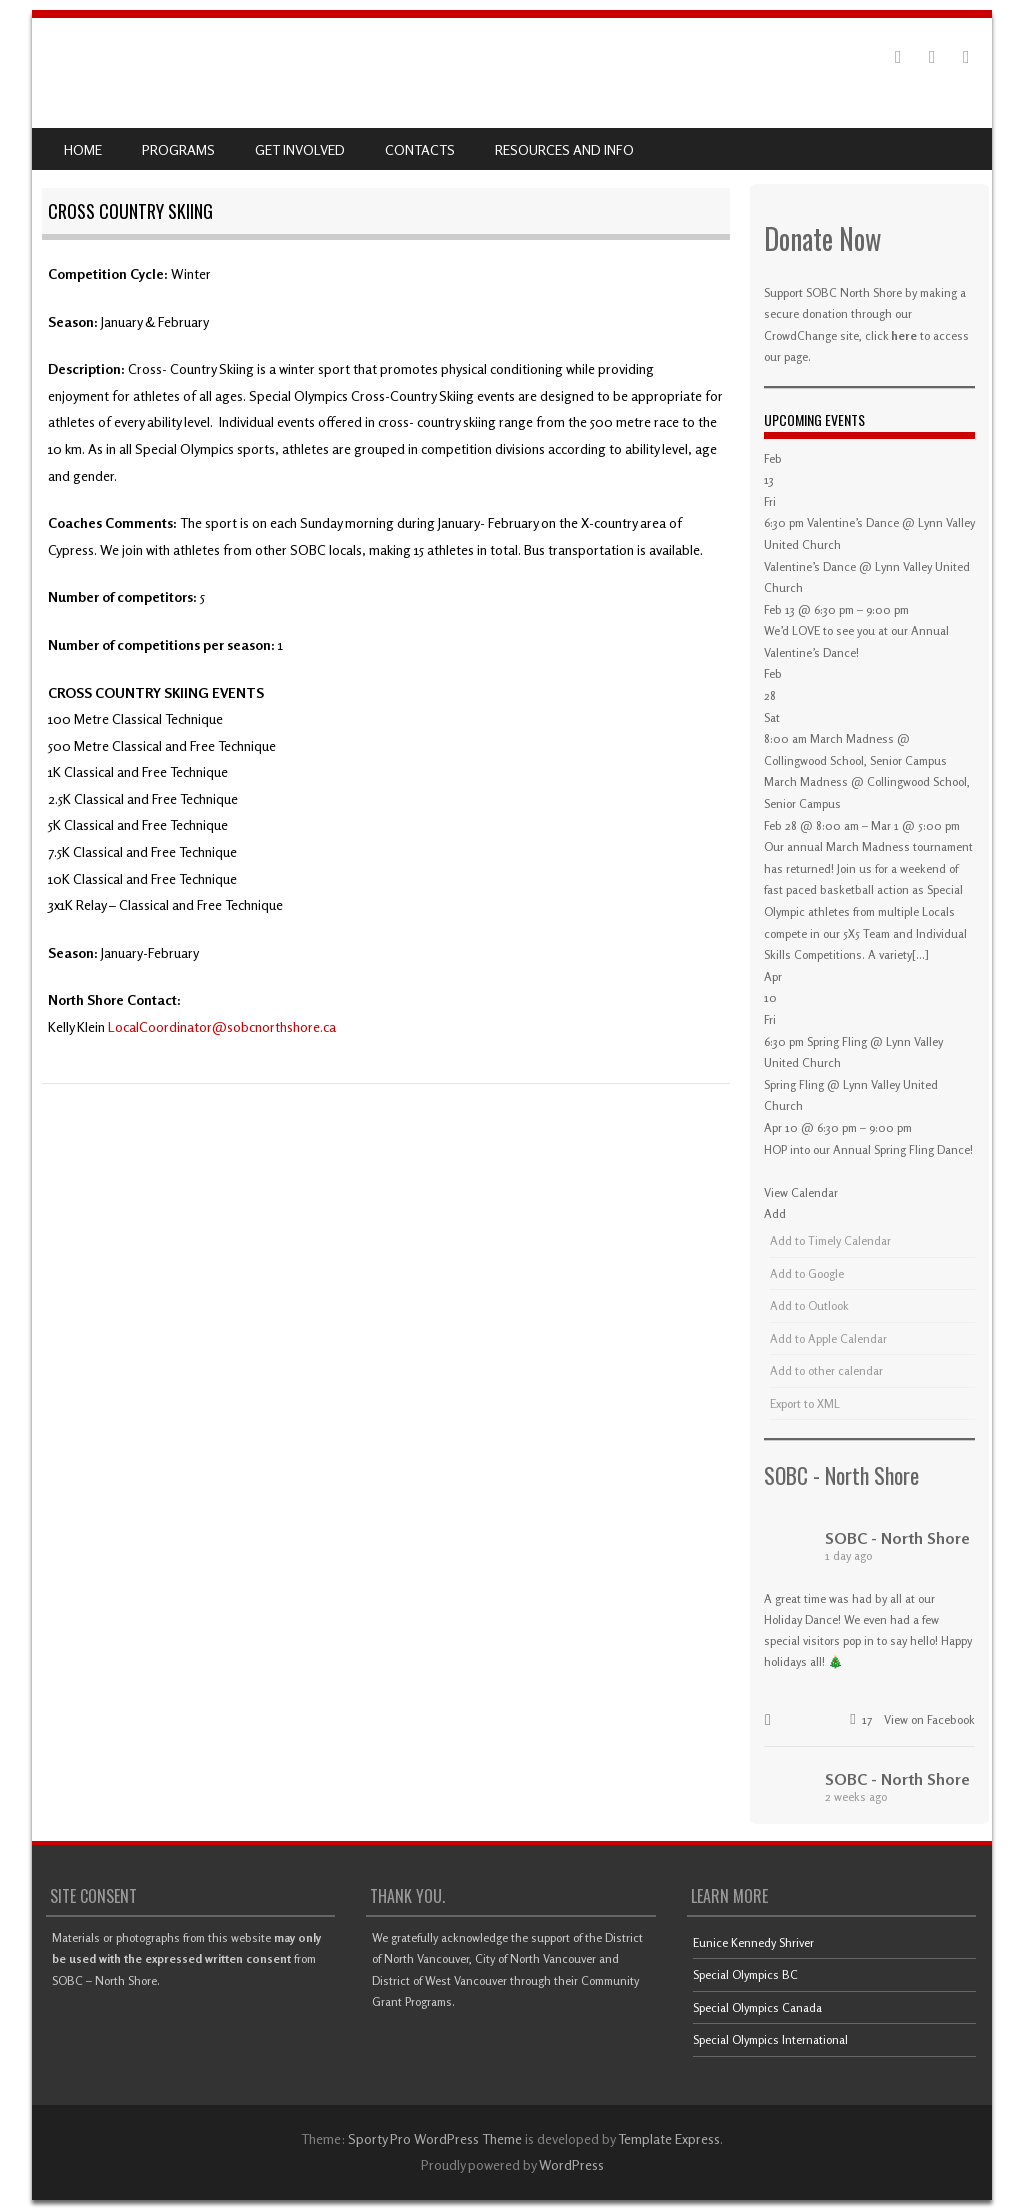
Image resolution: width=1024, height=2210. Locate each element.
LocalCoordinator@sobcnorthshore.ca (222, 1026)
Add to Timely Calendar (830, 1240)
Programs (178, 149)
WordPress (571, 2164)
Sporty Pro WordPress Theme (435, 2138)
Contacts (420, 149)
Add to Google (807, 1273)
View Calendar (801, 1192)
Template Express (669, 2138)
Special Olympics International (770, 2039)
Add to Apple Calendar (828, 1338)
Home (83, 149)
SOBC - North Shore (841, 1475)
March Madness (806, 781)
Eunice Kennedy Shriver (753, 1942)
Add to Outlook (809, 1305)
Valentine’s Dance (810, 566)
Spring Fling (794, 1084)
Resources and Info (564, 149)
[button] (775, 1213)
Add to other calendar (826, 1370)
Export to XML (805, 1403)
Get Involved (300, 149)
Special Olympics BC (745, 1974)
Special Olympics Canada (757, 2007)
